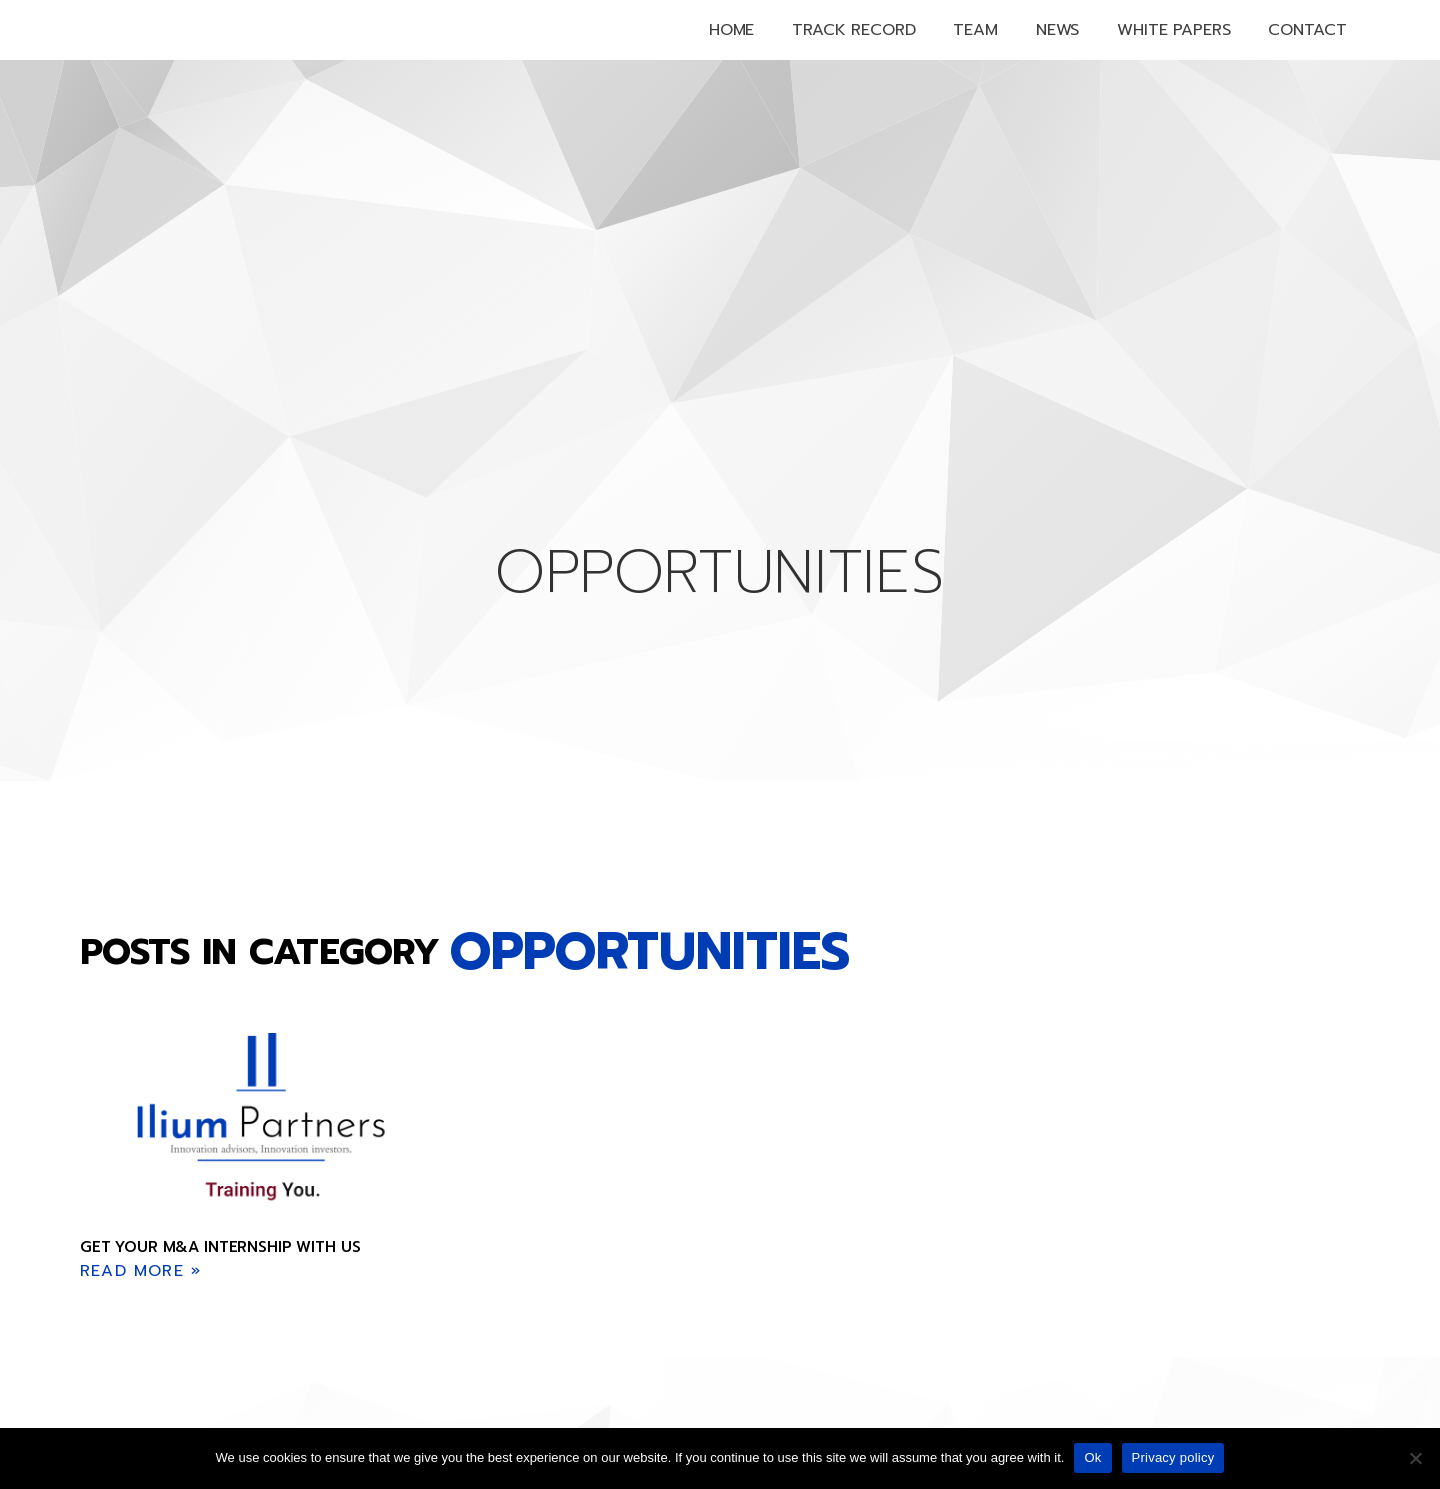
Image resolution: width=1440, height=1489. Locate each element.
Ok (1092, 1457)
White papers (1173, 30)
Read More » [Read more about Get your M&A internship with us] (140, 1271)
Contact (1307, 30)
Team (975, 30)
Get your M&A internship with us (220, 1247)
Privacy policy (1173, 1457)
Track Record (853, 30)
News (1057, 30)
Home (731, 30)
